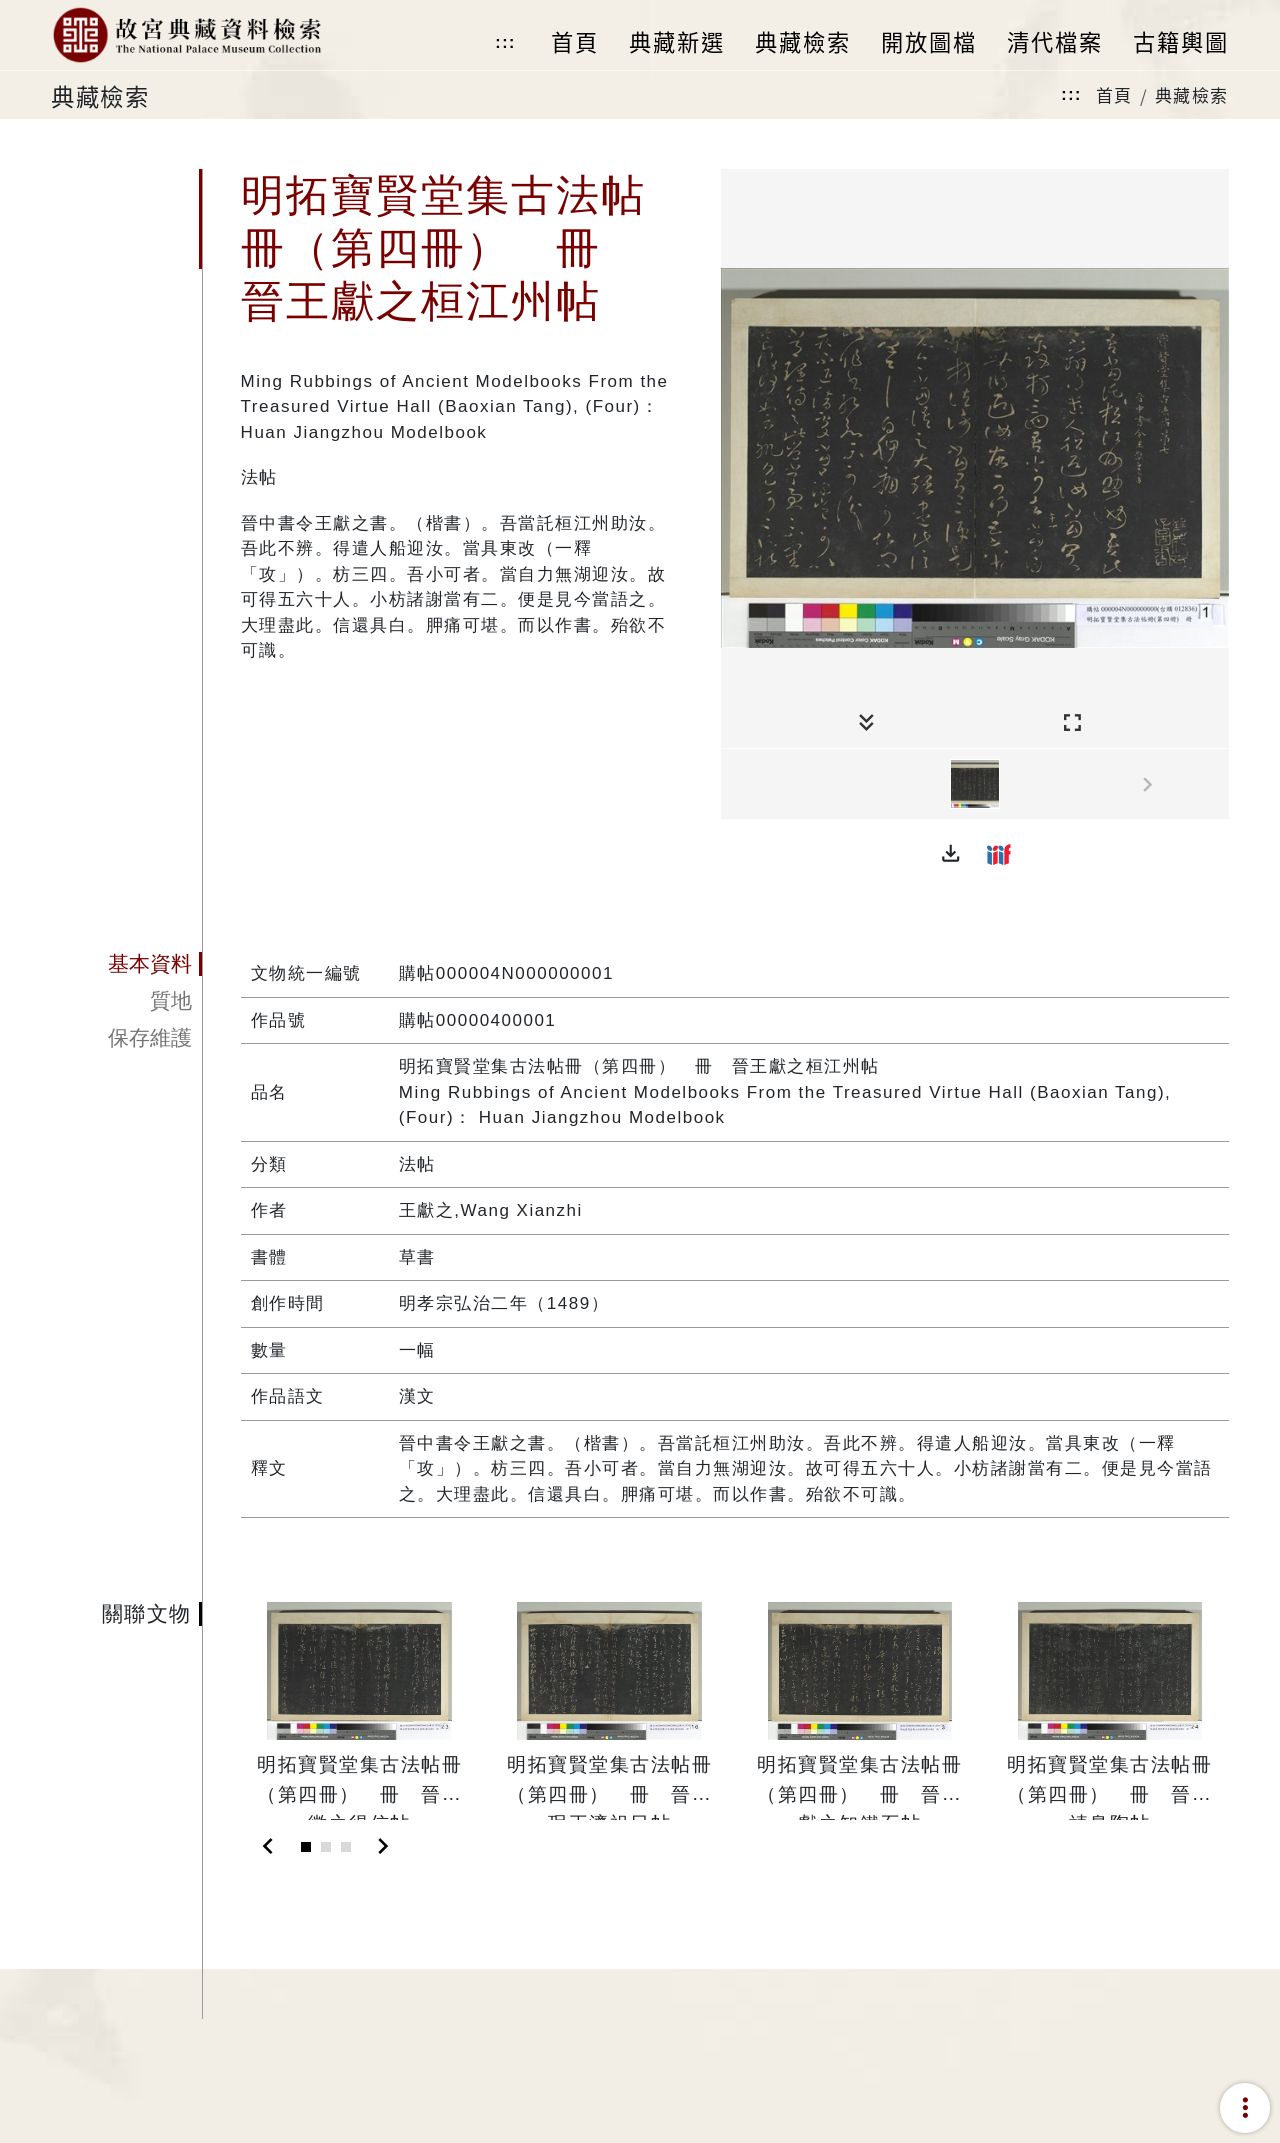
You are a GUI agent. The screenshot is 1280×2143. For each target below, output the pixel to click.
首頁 (1114, 94)
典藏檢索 (1192, 94)
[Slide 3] (346, 1847)
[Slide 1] (306, 1847)
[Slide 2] (326, 1847)
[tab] (126, 964)
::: (505, 42)
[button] (951, 854)
